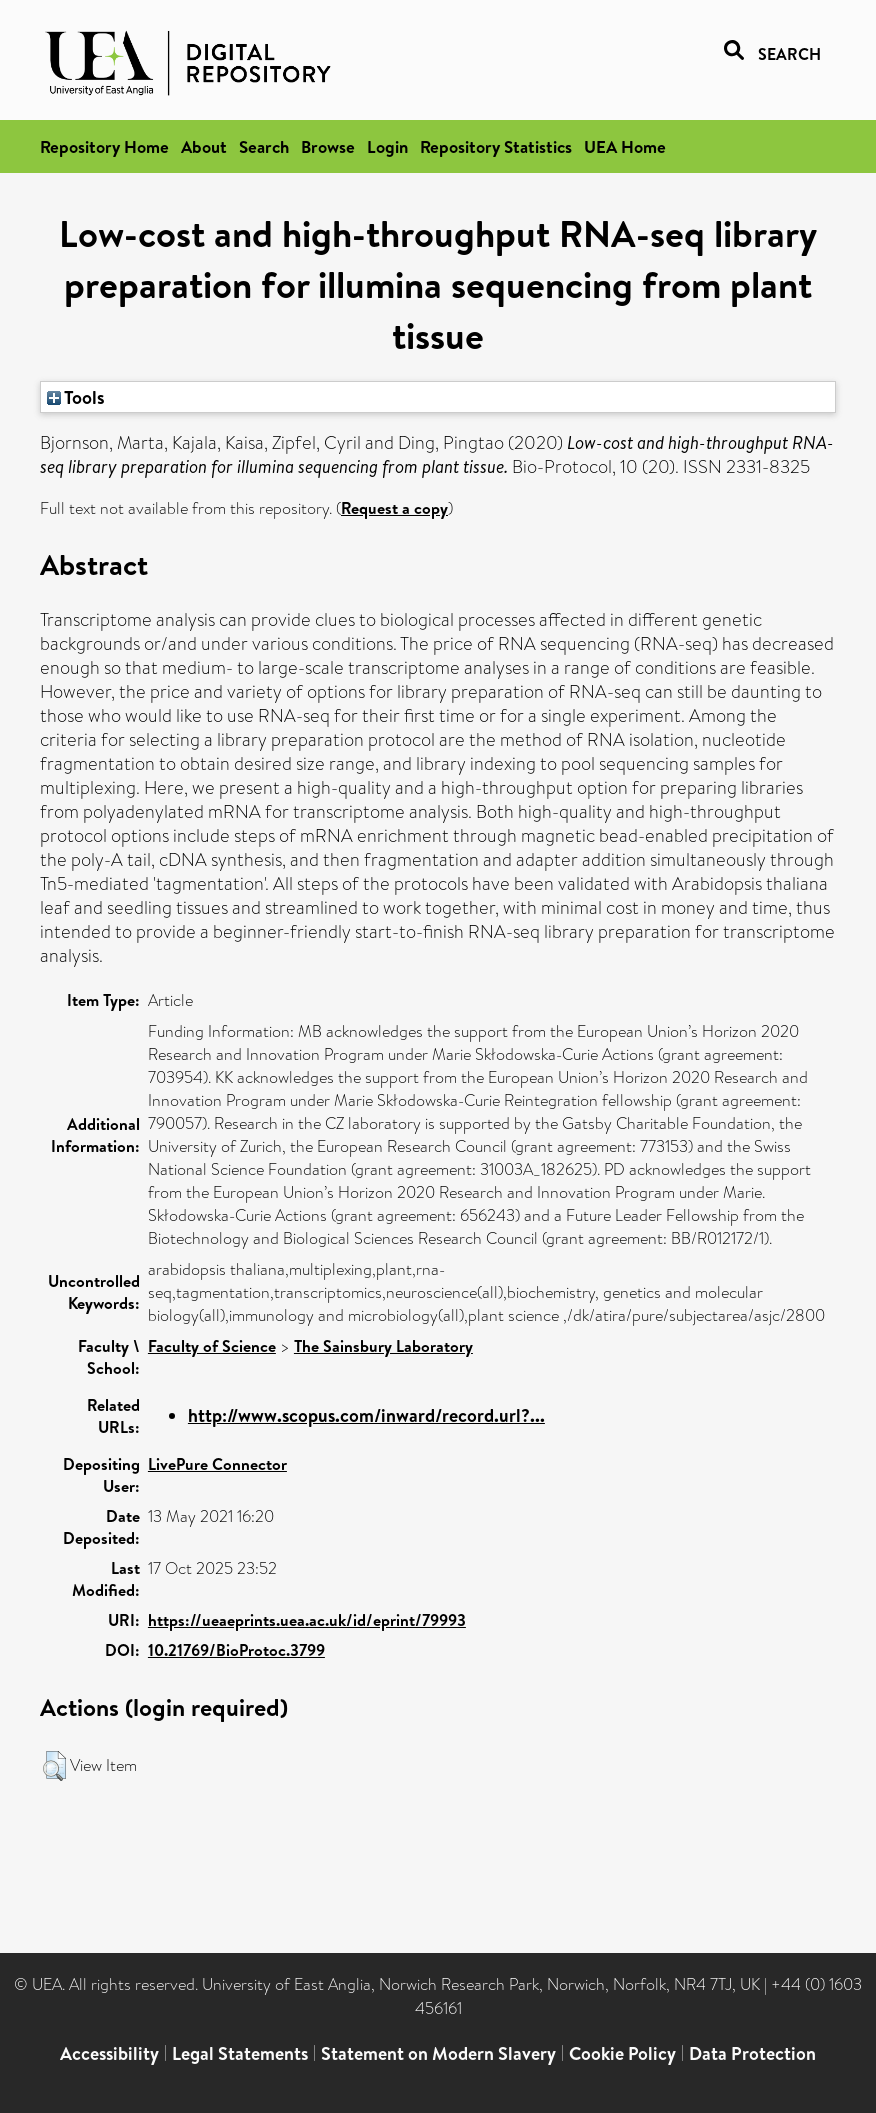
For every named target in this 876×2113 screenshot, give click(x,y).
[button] (54, 1766)
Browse (328, 146)
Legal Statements (240, 2053)
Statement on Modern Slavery (438, 2053)
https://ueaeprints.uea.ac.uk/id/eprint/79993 (307, 1620)
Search (264, 146)
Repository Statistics (496, 146)
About (204, 146)
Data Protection (752, 2053)
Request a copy (394, 508)
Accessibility (109, 2053)
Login (387, 146)
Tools (76, 397)
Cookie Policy (622, 2053)
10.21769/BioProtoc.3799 (236, 1650)
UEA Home (625, 146)
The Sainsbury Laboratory (383, 1346)
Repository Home (104, 146)
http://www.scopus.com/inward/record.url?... (366, 1415)
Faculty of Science (212, 1346)
